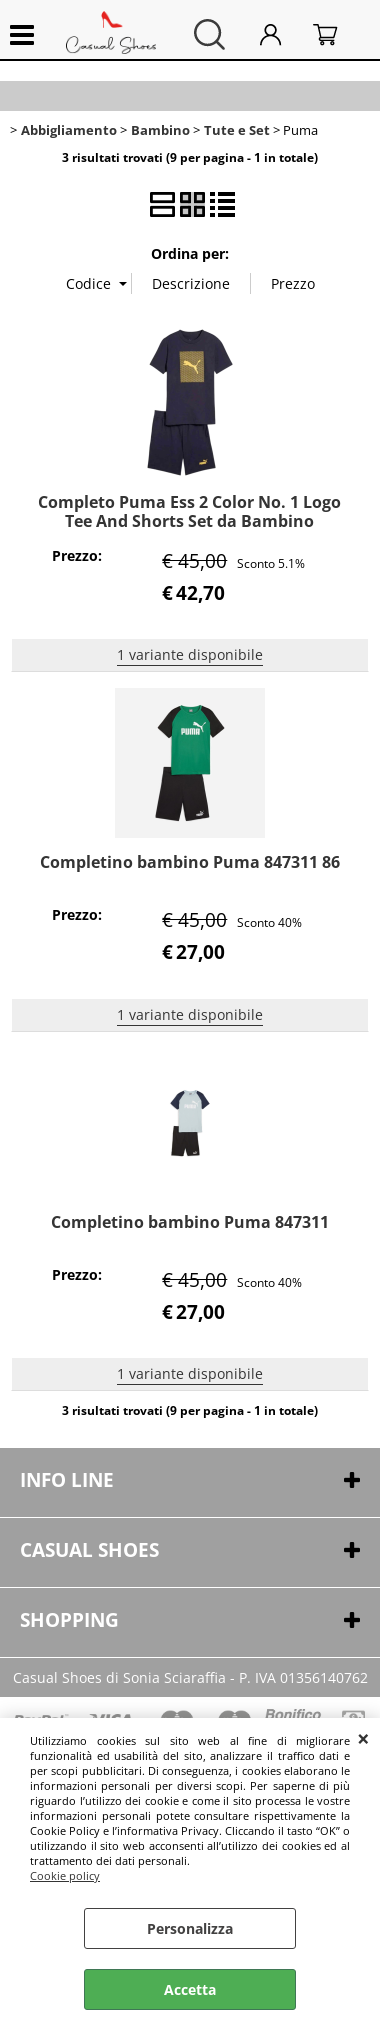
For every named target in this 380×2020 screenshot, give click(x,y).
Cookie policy (65, 1875)
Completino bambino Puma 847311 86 (190, 862)
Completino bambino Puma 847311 (190, 1222)
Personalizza (190, 1928)
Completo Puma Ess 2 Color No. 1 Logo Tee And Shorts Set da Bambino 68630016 (189, 521)
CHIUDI (363, 1738)
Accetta (190, 1989)
